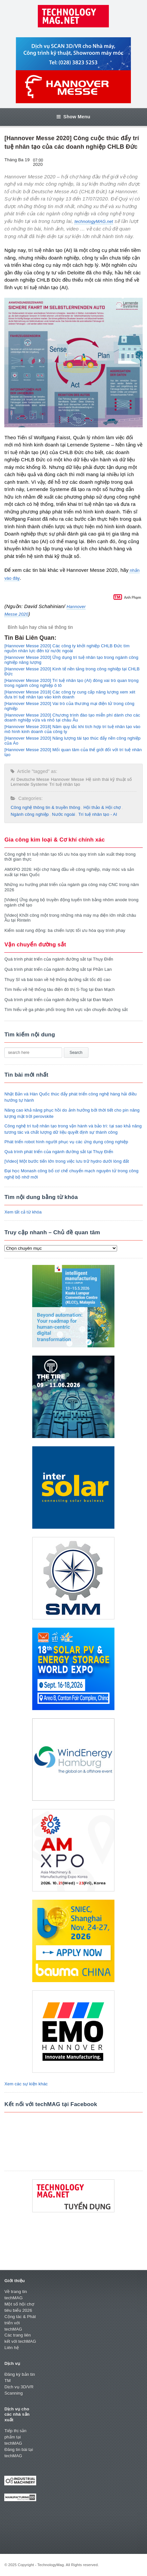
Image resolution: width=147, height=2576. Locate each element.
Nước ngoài (63, 814)
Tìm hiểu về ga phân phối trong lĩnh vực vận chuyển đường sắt (66, 1009)
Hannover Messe (67, 779)
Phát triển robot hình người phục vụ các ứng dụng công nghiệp (66, 1141)
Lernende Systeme (29, 784)
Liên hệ (11, 2347)
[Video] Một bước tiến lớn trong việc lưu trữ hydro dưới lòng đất (66, 1161)
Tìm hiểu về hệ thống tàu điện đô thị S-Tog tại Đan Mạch (59, 989)
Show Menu (73, 116)
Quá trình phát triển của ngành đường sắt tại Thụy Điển (58, 959)
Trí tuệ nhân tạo (64, 784)
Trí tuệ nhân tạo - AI (97, 814)
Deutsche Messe (32, 779)
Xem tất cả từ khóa (22, 1212)
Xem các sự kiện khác (26, 2083)
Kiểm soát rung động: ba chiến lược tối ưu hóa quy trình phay (64, 930)
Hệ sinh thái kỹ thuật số (109, 779)
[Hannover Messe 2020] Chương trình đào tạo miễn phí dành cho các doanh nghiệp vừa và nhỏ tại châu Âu (72, 717)
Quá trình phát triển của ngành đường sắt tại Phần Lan (57, 969)
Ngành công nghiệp (30, 814)
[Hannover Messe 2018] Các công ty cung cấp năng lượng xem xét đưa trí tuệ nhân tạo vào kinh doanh (69, 694)
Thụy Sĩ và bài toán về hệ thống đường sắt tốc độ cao (57, 979)
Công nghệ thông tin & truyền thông (45, 807)
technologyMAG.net (93, 221)
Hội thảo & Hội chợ (102, 807)
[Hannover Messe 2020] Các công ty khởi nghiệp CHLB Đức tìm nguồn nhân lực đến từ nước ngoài (67, 648)
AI (13, 779)
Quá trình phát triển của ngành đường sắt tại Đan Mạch (58, 999)
